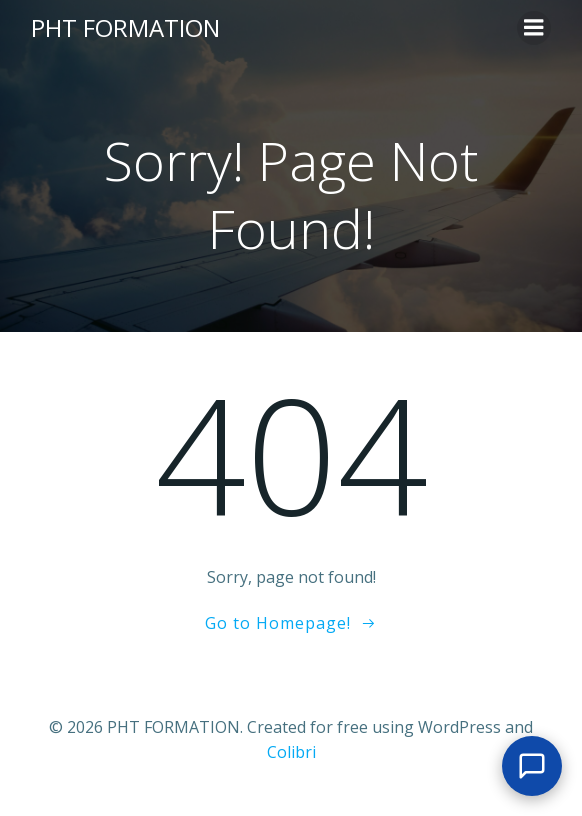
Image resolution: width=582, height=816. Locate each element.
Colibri (291, 752)
